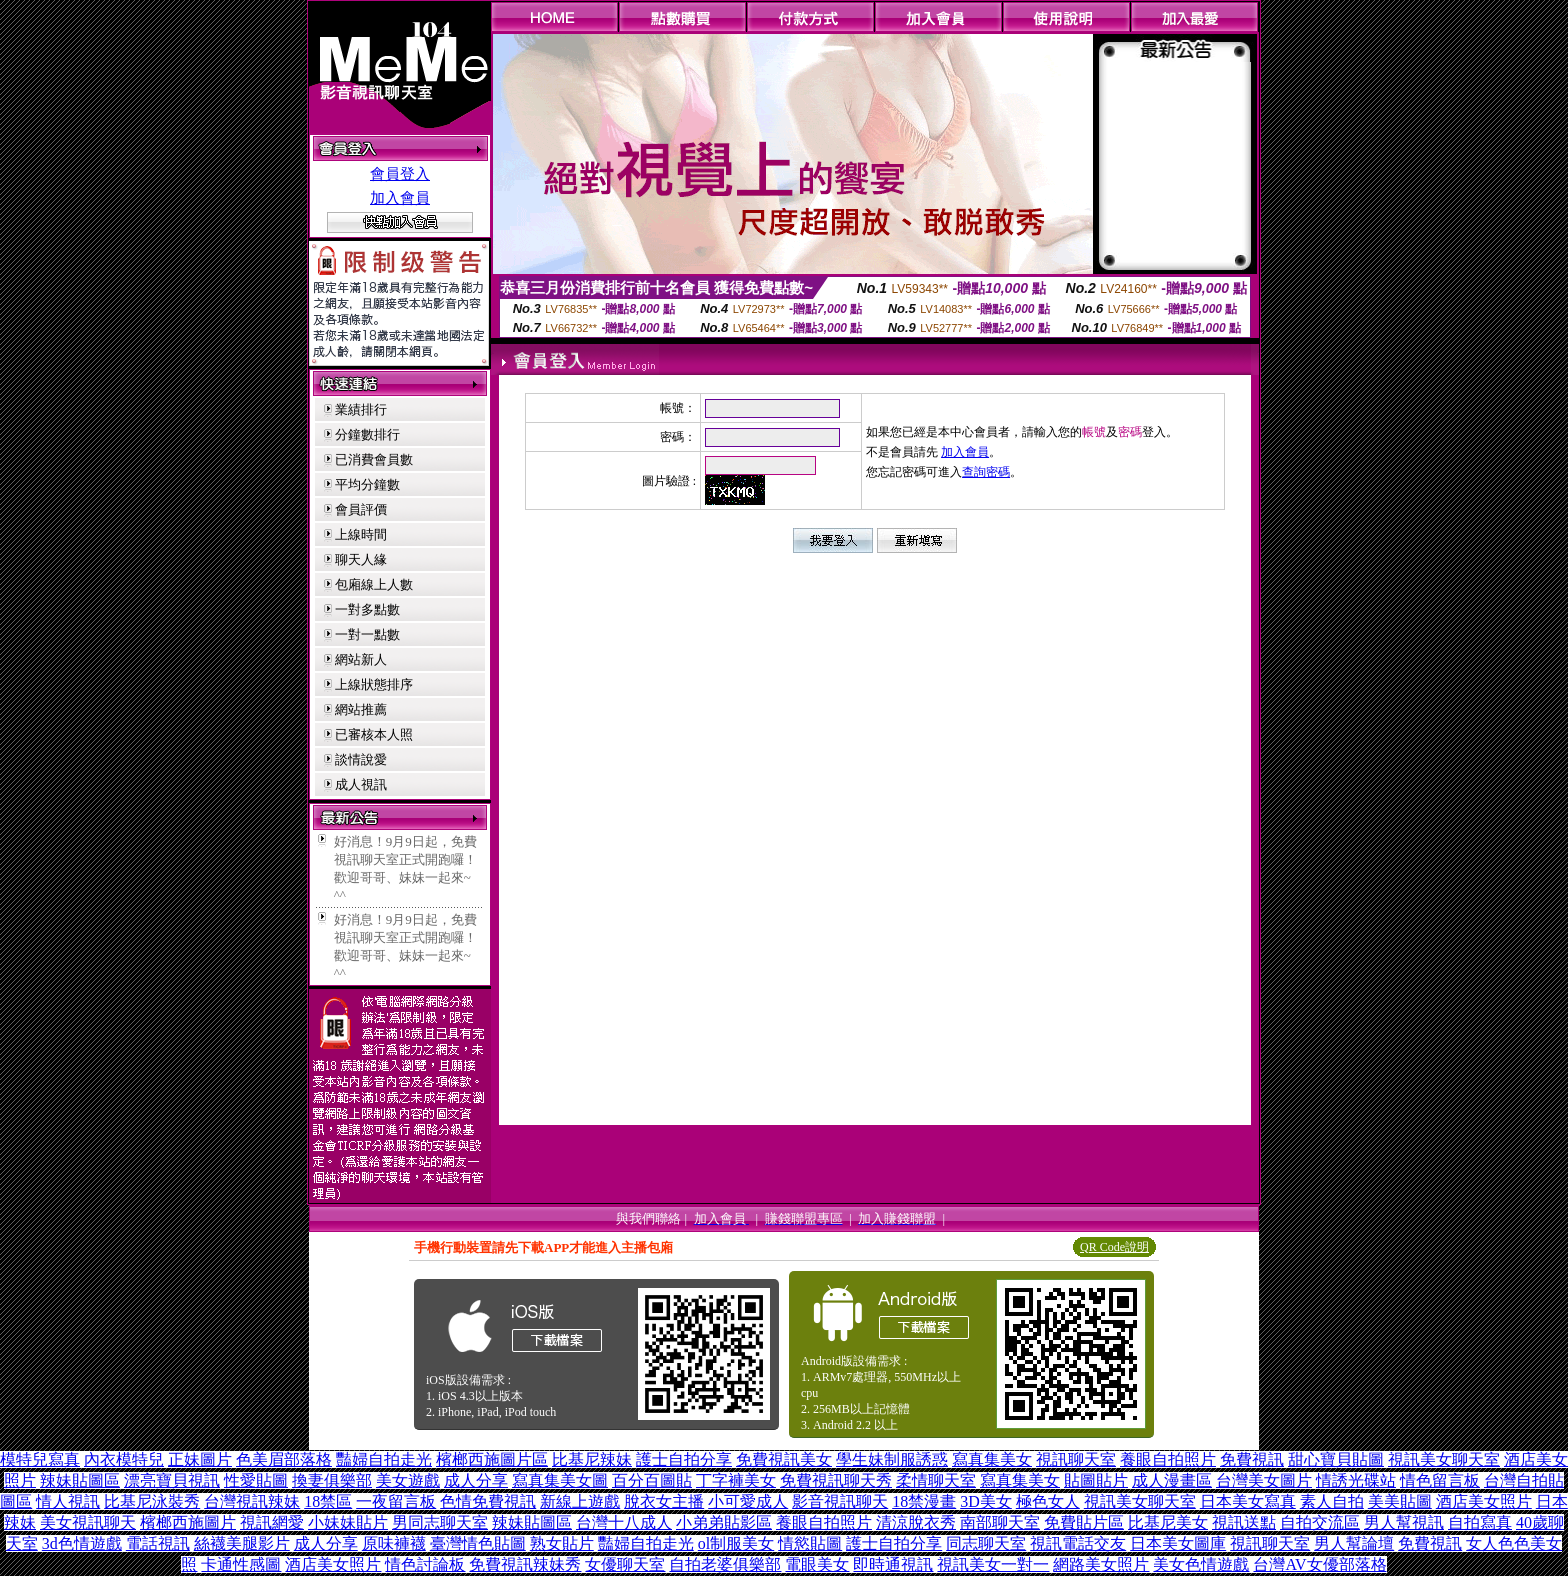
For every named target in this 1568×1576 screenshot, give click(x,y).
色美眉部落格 (284, 1459)
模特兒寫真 (40, 1459)
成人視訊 (361, 784)
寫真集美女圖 (560, 1480)
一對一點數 (367, 634)
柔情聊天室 (936, 1480)
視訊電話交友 (1078, 1543)
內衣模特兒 (124, 1459)
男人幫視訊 (1404, 1522)
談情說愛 (361, 759)
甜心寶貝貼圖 (1336, 1459)
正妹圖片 (200, 1459)
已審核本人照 (374, 734)
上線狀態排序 (374, 684)
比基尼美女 (1168, 1522)
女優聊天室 (625, 1564)
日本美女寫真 (1248, 1501)
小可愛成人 (748, 1501)
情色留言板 (1440, 1480)
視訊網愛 (272, 1522)
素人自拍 (1332, 1501)
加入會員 (400, 198)
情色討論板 (425, 1564)
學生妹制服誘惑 (892, 1459)
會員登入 (400, 174)
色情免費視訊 (488, 1501)
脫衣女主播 (664, 1501)
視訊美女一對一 (993, 1564)
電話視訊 (158, 1543)
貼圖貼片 (1096, 1480)
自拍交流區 (1320, 1522)
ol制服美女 (736, 1543)
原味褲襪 (394, 1543)
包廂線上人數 (374, 584)
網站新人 (361, 659)
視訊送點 (1244, 1522)
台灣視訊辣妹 (252, 1501)
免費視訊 (1252, 1459)
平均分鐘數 (367, 484)
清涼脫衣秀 (916, 1522)
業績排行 (361, 409)
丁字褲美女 (736, 1480)
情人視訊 (68, 1501)
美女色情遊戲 (1201, 1564)
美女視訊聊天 (88, 1522)
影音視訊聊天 (840, 1501)
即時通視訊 (893, 1564)
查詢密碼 (986, 472)
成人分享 (476, 1480)
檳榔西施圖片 (188, 1522)
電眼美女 (817, 1564)
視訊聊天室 (1076, 1459)
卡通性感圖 (241, 1564)
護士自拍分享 (684, 1459)
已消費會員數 (374, 459)
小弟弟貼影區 (724, 1522)
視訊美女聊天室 (1444, 1459)
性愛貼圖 (256, 1480)
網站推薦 (361, 709)
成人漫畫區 (1172, 1480)
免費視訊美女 (784, 1459)
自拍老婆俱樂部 (725, 1564)
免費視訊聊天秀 (836, 1480)
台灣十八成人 (624, 1522)
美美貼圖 (1400, 1501)
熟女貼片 (562, 1543)
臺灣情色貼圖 (478, 1543)
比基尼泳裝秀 (152, 1501)
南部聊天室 (1000, 1522)
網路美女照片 (1101, 1564)
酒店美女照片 (1484, 1501)
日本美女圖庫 (1178, 1543)
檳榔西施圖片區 (492, 1459)
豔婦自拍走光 (384, 1459)
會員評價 (361, 509)
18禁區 (328, 1501)
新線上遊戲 (580, 1501)
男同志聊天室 (440, 1522)
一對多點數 (367, 609)
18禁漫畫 (924, 1501)
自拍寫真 (1480, 1522)
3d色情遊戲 (82, 1543)
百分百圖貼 (652, 1480)
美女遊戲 (408, 1480)
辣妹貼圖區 (80, 1480)
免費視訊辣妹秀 (525, 1564)
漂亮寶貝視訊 (172, 1480)
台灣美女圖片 (1264, 1480)
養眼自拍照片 (1168, 1459)
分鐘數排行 (367, 434)
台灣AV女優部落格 (1319, 1564)
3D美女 (986, 1501)
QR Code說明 (1114, 1247)
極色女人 (1048, 1501)
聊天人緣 (361, 559)
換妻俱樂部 (332, 1480)
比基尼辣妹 (592, 1459)
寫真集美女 (992, 1459)
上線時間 (361, 534)
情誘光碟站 (1356, 1480)
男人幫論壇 (1354, 1543)
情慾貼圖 (810, 1543)
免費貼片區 (1084, 1522)
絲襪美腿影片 (242, 1543)
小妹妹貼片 (348, 1522)
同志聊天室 (986, 1543)
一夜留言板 (396, 1501)
